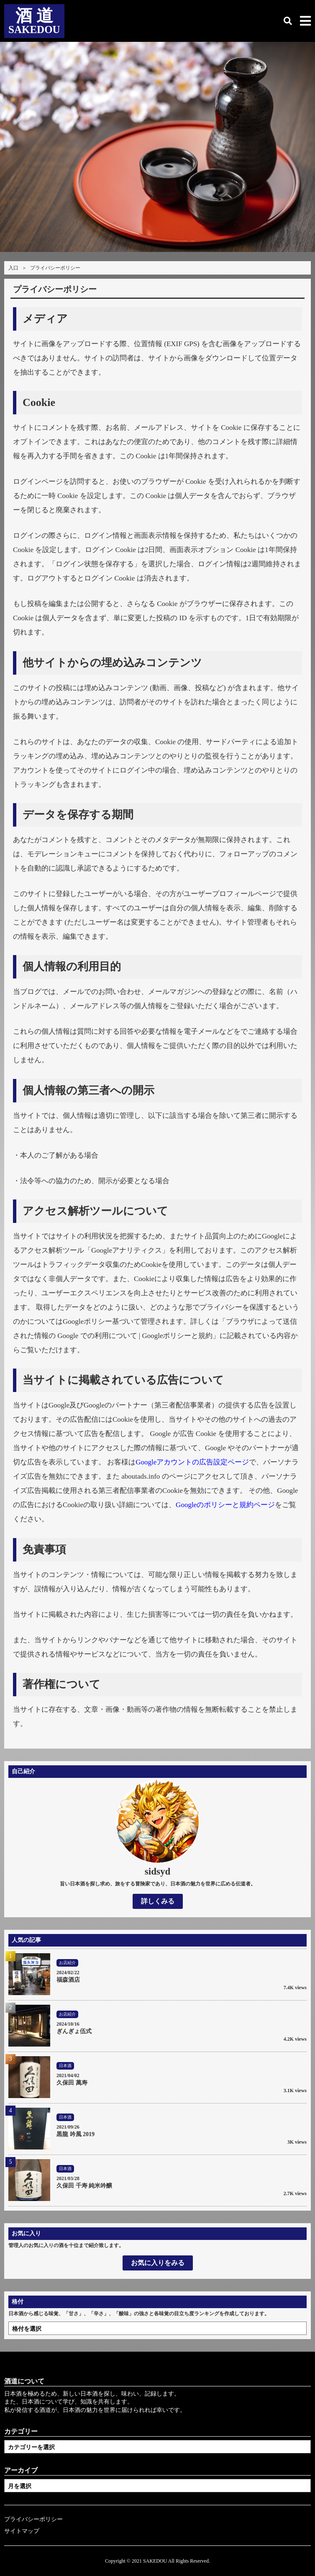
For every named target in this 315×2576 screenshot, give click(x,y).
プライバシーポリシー (33, 2519)
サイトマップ (21, 2531)
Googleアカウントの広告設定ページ (192, 1462)
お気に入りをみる (157, 2262)
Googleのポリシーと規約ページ (225, 1505)
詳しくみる (157, 1901)
